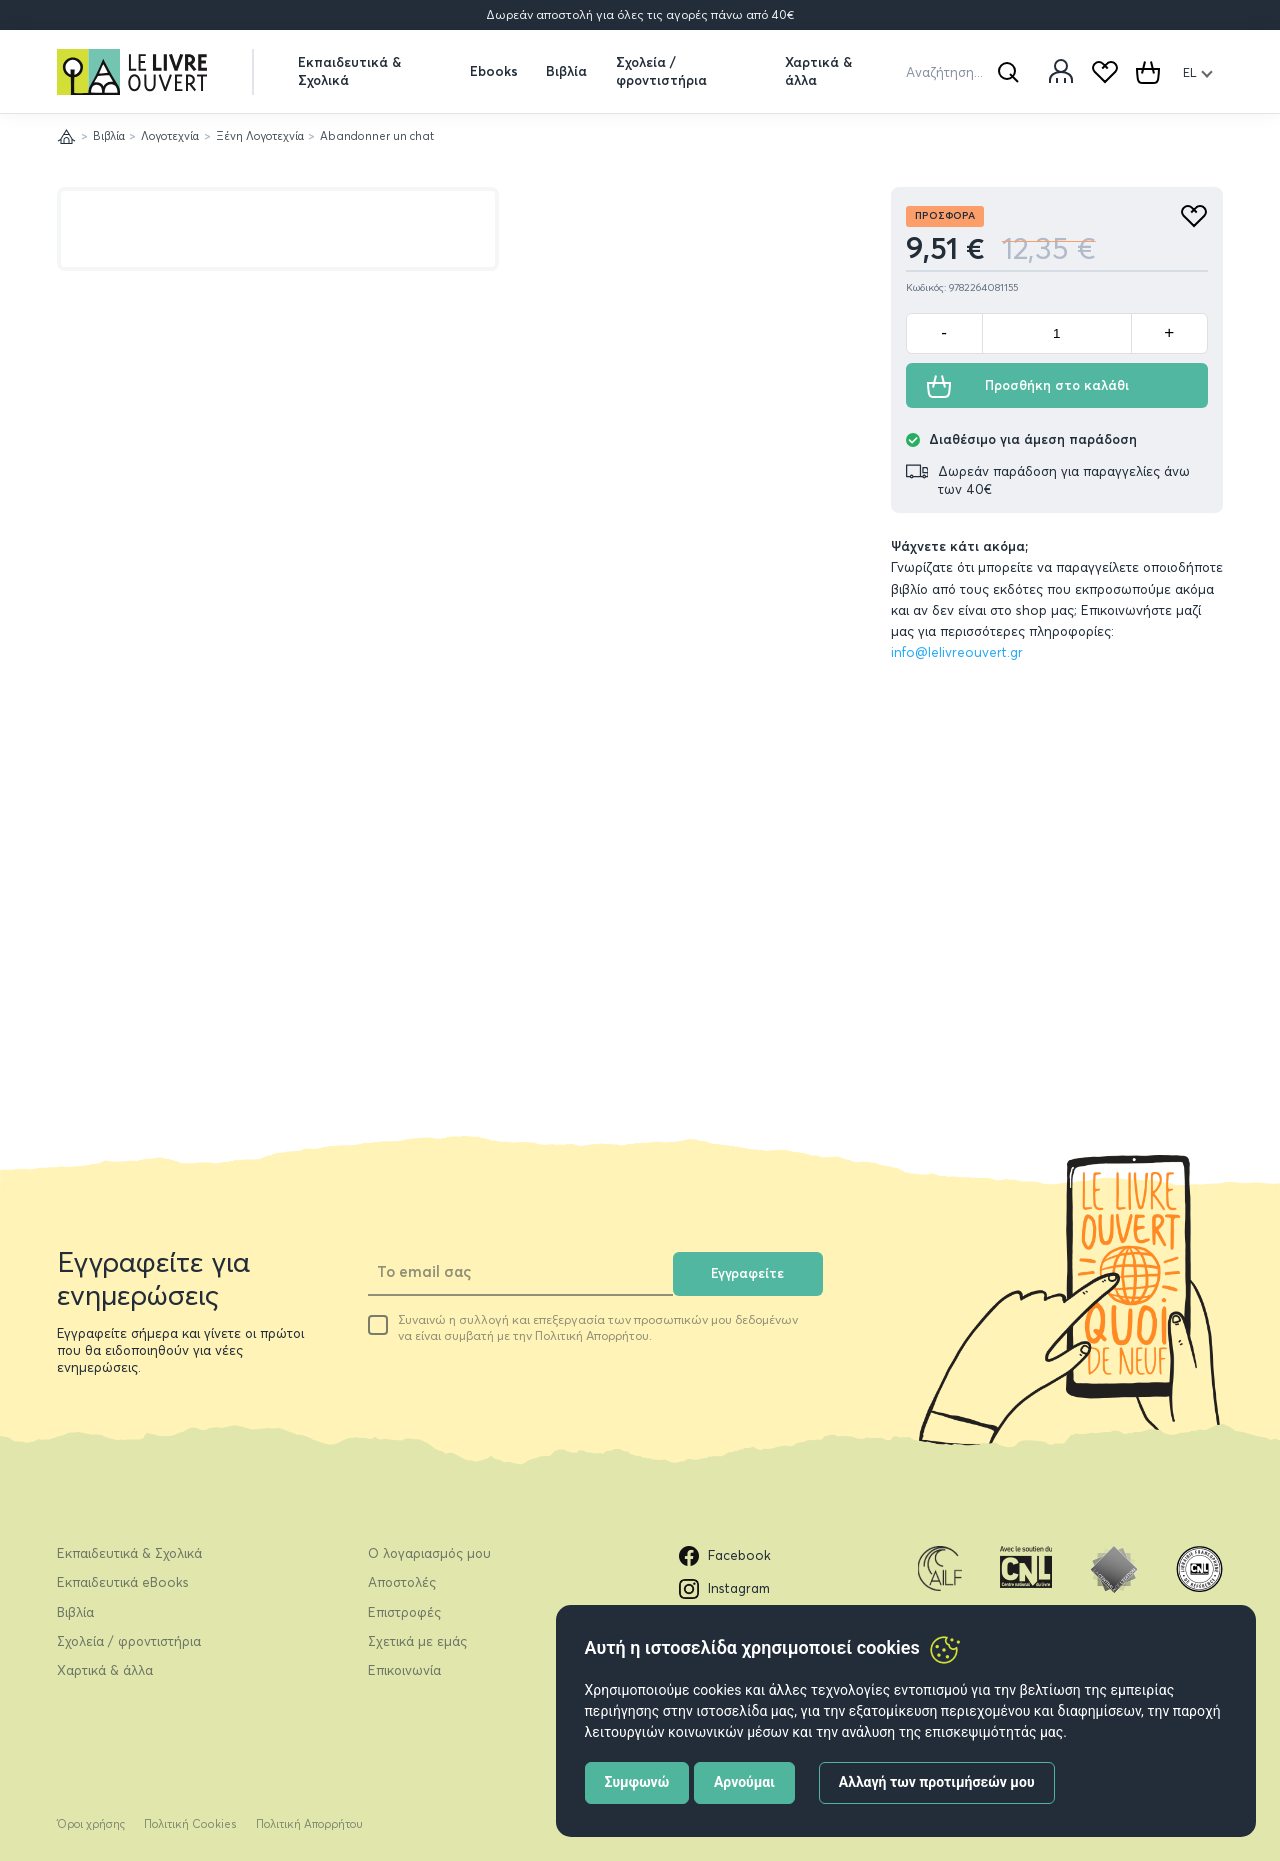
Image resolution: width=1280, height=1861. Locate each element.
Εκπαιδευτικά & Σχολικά (349, 70)
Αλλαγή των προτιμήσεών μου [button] (937, 1782)
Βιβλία (566, 71)
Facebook (725, 1556)
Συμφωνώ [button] (637, 1782)
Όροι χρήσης (91, 1824)
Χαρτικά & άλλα (818, 70)
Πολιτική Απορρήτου (309, 1824)
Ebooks (494, 71)
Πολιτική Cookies (190, 1824)
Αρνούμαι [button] (744, 1782)
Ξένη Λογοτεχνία (260, 136)
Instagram (725, 1589)
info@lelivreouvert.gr (957, 652)
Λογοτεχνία (170, 136)
